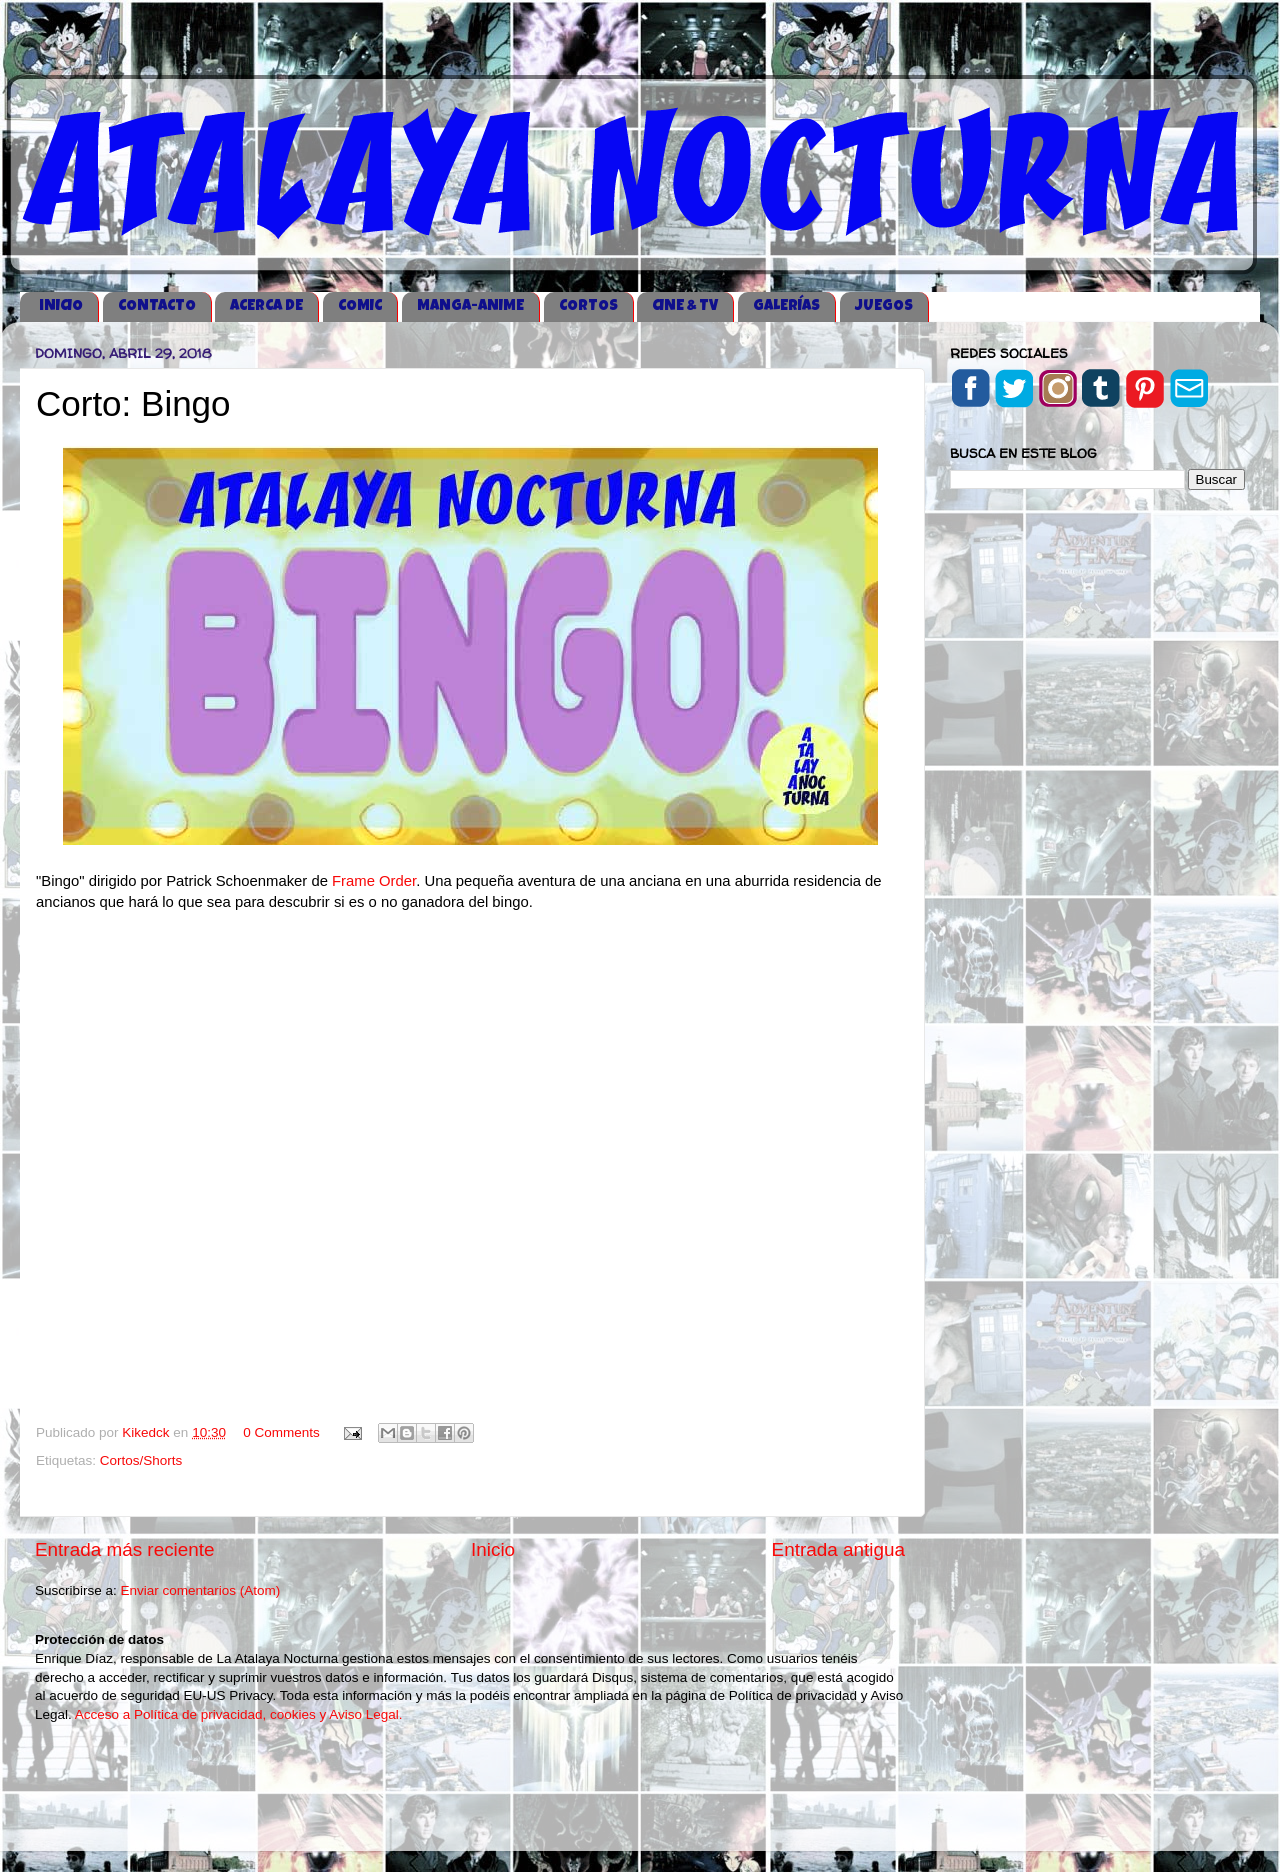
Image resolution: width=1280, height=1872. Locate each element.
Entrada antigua (838, 1549)
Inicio (493, 1549)
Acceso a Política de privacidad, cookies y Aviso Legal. (239, 1714)
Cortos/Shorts (141, 1460)
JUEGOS (884, 306)
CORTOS (588, 306)
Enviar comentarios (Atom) (201, 1590)
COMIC (360, 306)
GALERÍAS (786, 306)
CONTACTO (157, 306)
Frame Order (374, 881)
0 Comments (281, 1432)
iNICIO (61, 306)
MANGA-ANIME (470, 306)
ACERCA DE (266, 306)
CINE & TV (685, 306)
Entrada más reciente (125, 1549)
